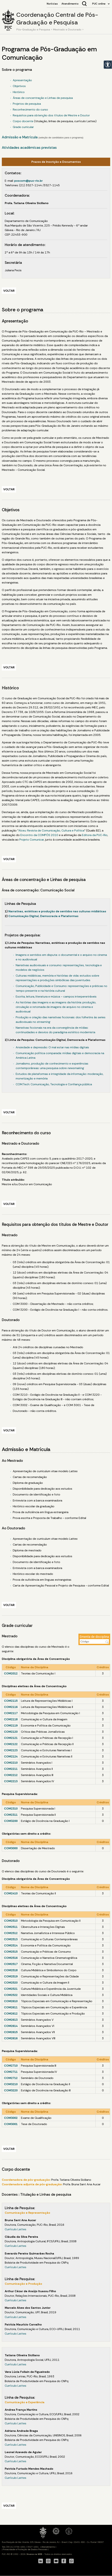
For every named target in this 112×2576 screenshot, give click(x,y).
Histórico (19, 92)
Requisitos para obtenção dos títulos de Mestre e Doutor (51, 115)
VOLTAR (9, 291)
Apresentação (22, 80)
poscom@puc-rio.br (28, 181)
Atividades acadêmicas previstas (29, 147)
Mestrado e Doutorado (67, 29)
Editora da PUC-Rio (94, 835)
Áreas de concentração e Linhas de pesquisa (43, 98)
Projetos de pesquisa (27, 104)
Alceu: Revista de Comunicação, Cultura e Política (51, 830)
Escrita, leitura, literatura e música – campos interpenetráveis (56, 996)
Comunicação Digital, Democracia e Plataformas (43, 916)
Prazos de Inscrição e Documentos (56, 162)
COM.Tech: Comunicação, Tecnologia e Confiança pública (54, 1084)
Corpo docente (23, 121)
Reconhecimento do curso (30, 109)
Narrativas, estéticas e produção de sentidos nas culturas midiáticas (57, 911)
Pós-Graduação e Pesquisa (33, 29)
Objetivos (19, 86)
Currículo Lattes (15, 2229)
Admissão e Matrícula (20, 137)
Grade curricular (23, 127)
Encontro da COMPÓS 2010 (39, 835)
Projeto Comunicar (31, 839)
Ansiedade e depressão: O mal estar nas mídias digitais (52, 1047)
